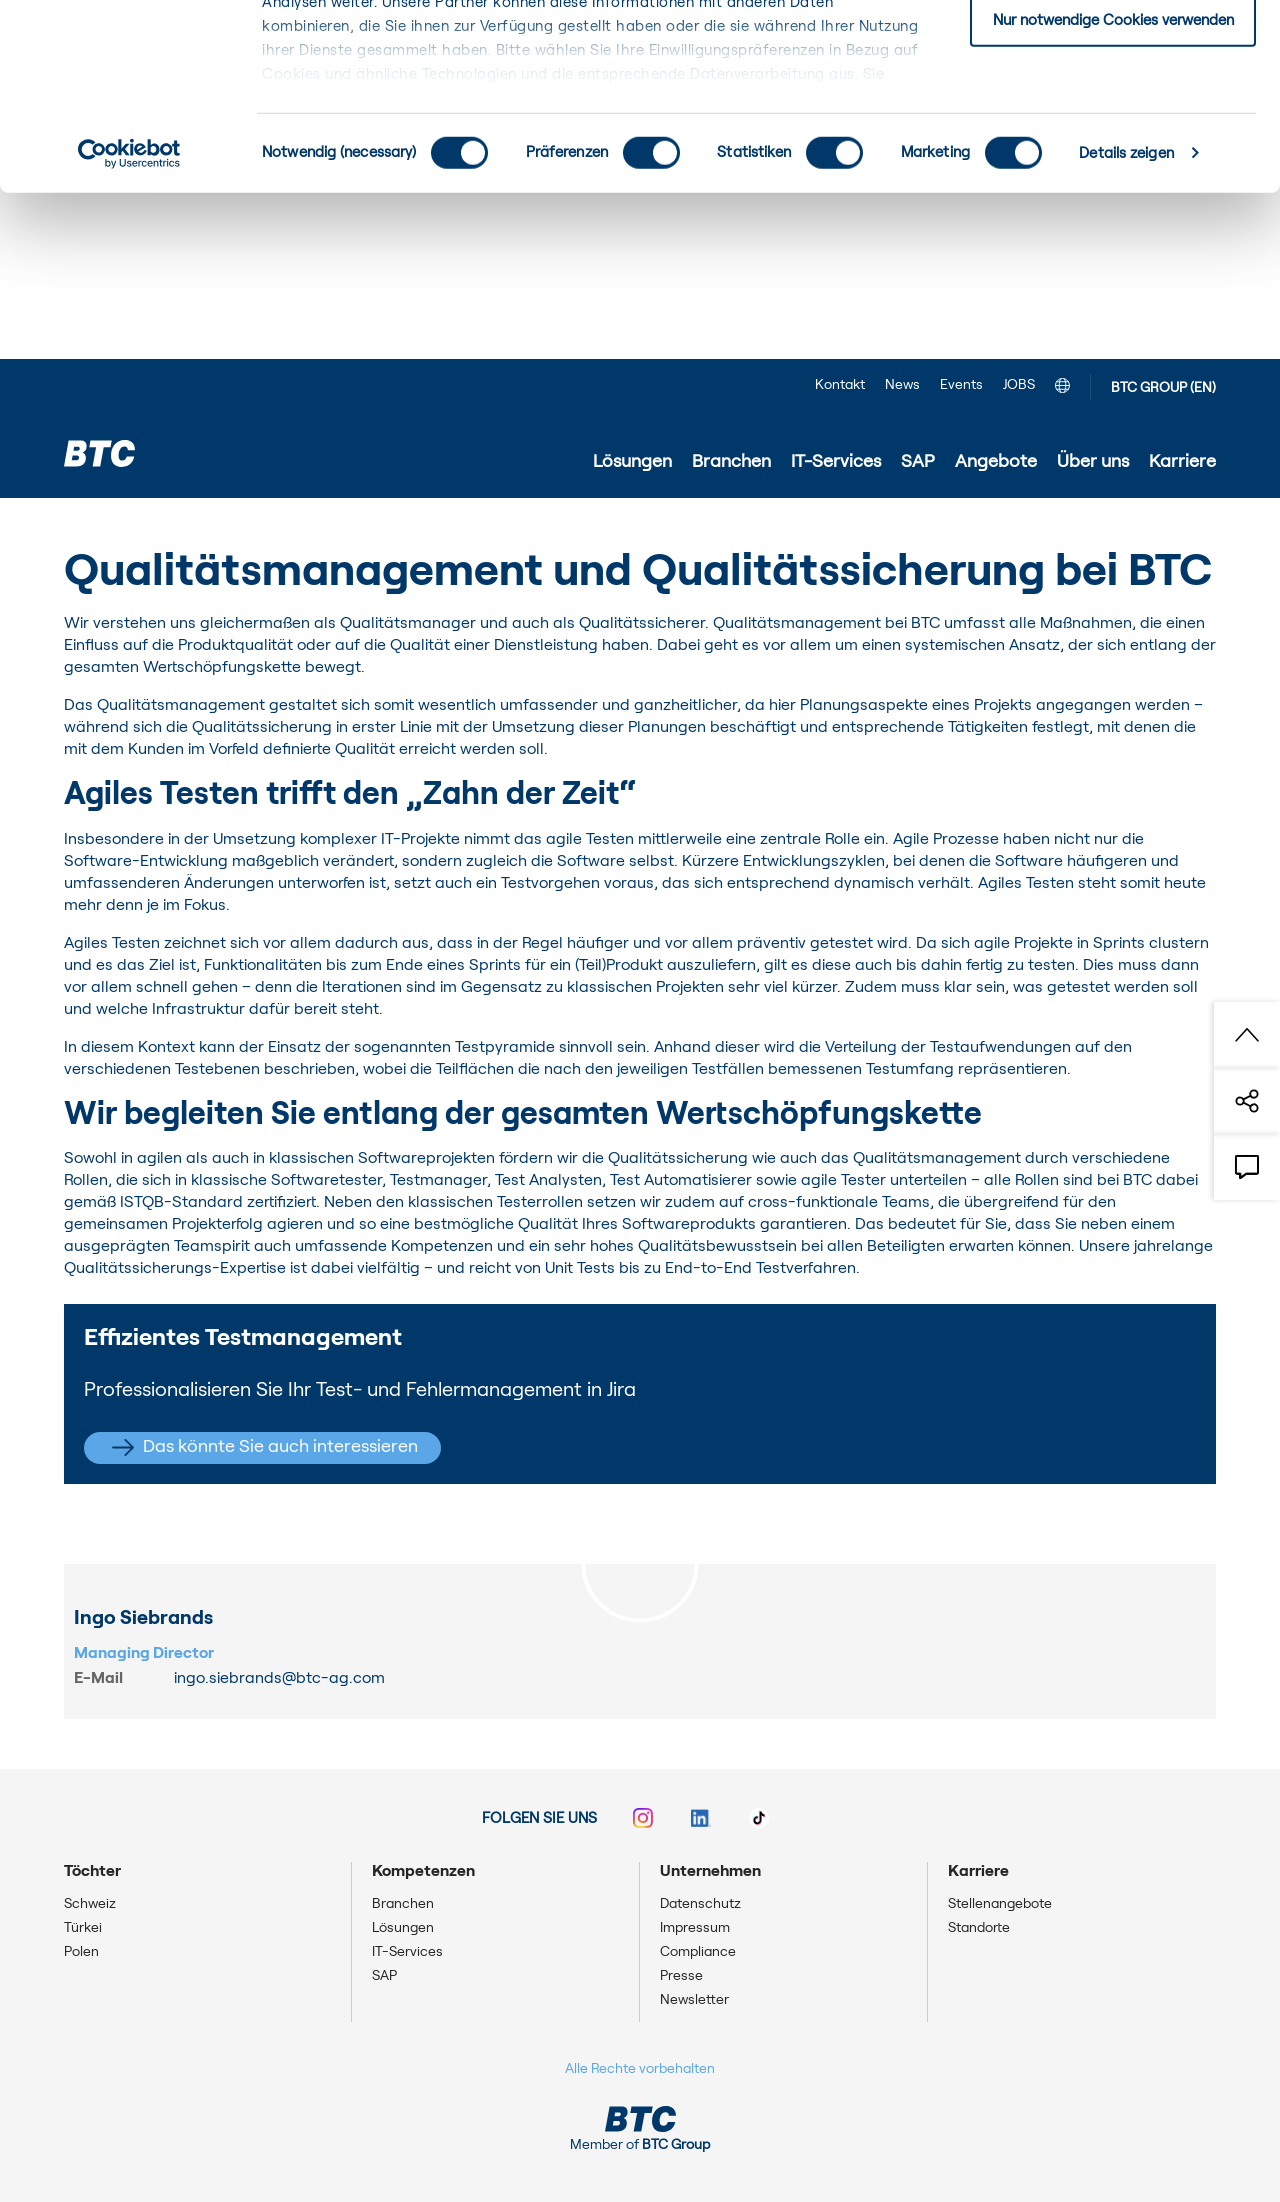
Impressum (695, 1928)
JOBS (1019, 385)
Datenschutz (700, 1904)
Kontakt (840, 385)
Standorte (979, 1928)
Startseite (99, 527)
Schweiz (90, 1904)
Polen (81, 1952)
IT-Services (193, 527)
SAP (384, 1976)
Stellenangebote (1000, 1904)
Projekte (280, 527)
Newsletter (694, 2000)
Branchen (403, 1904)
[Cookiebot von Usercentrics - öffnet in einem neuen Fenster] (129, 320)
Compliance (698, 1952)
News (902, 385)
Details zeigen (1126, 319)
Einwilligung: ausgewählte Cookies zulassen (1113, 118)
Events (961, 385)
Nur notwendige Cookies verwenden (1113, 186)
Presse (681, 1976)
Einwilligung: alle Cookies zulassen (1113, 49)
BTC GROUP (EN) (1163, 388)
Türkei (83, 1928)
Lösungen (403, 1928)
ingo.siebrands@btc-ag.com (279, 1678)
